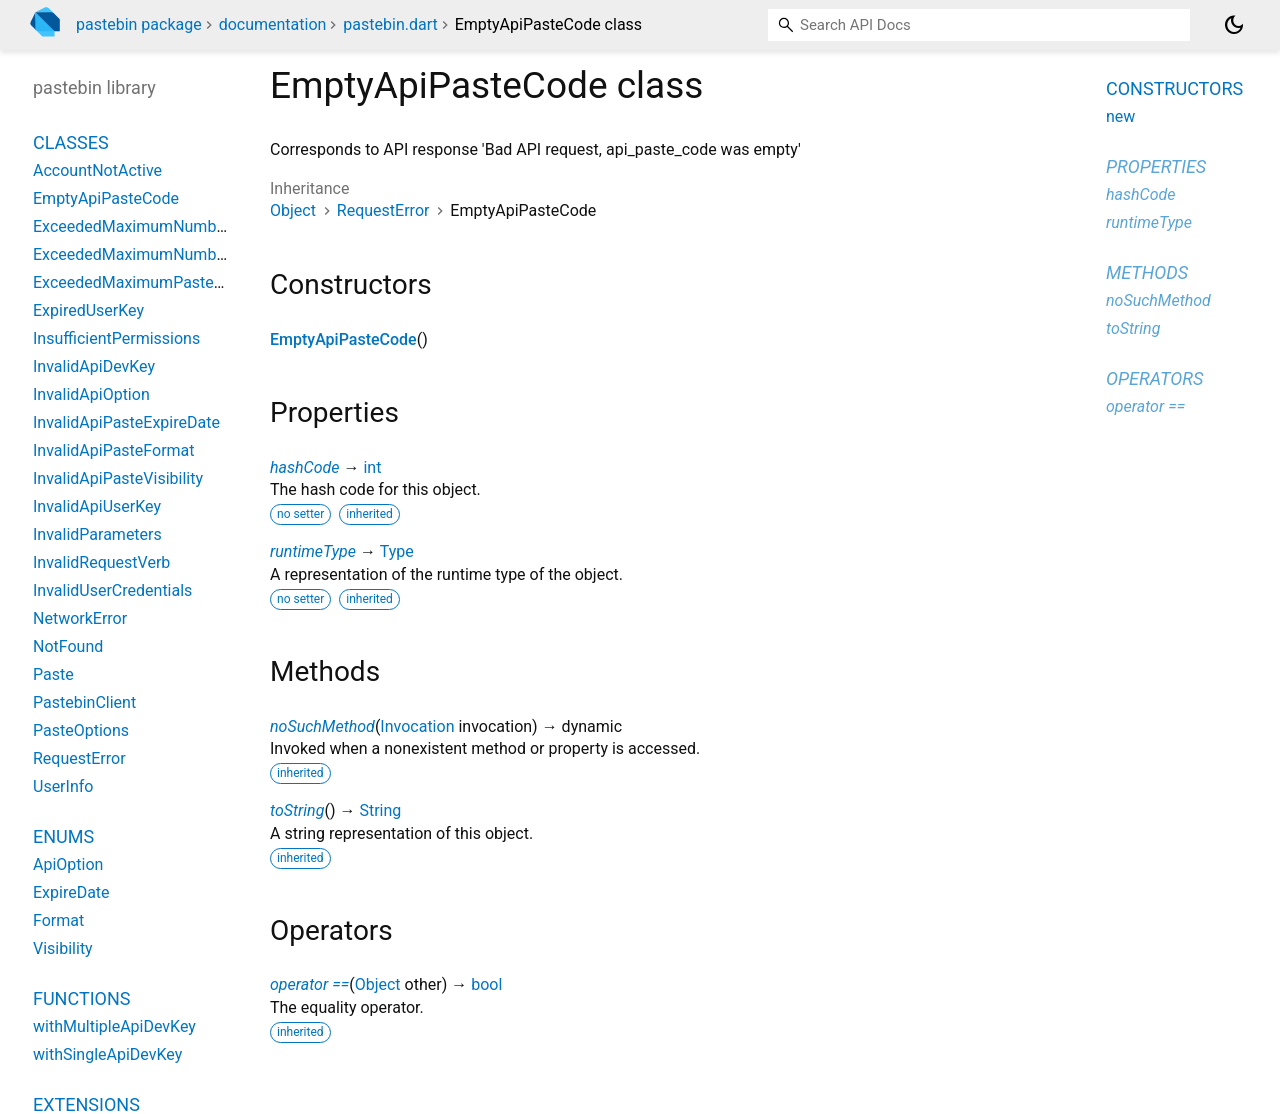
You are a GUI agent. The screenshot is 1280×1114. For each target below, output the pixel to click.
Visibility (63, 948)
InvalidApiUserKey (97, 506)
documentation (273, 24)
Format (58, 920)
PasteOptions (81, 730)
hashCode (304, 467)
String (380, 810)
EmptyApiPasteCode (343, 339)
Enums (63, 836)
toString (297, 810)
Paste (53, 674)
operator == (309, 984)
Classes (71, 142)
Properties (1156, 166)
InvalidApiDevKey (94, 366)
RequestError (383, 210)
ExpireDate (71, 892)
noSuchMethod (322, 726)
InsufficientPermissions (116, 338)
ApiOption (68, 864)
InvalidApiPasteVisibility (118, 478)
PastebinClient (84, 702)
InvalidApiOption (91, 394)
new (1120, 116)
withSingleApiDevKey (107, 1054)
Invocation (417, 726)
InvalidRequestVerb (101, 562)
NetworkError (80, 618)
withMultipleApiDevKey (114, 1026)
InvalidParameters (97, 534)
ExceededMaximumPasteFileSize (151, 282)
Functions (81, 998)
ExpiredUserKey (88, 310)
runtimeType (313, 551)
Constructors (1174, 88)
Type (397, 551)
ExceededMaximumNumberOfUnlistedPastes (193, 254)
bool (486, 984)
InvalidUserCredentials (112, 590)
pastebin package (139, 24)
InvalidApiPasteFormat (114, 450)
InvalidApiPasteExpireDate (126, 422)
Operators (1154, 378)
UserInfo (63, 786)
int (372, 467)
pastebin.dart (390, 24)
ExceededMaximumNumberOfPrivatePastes (189, 226)
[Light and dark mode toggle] (1234, 25)
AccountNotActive (97, 170)
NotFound (68, 646)
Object (293, 210)
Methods (1147, 272)
